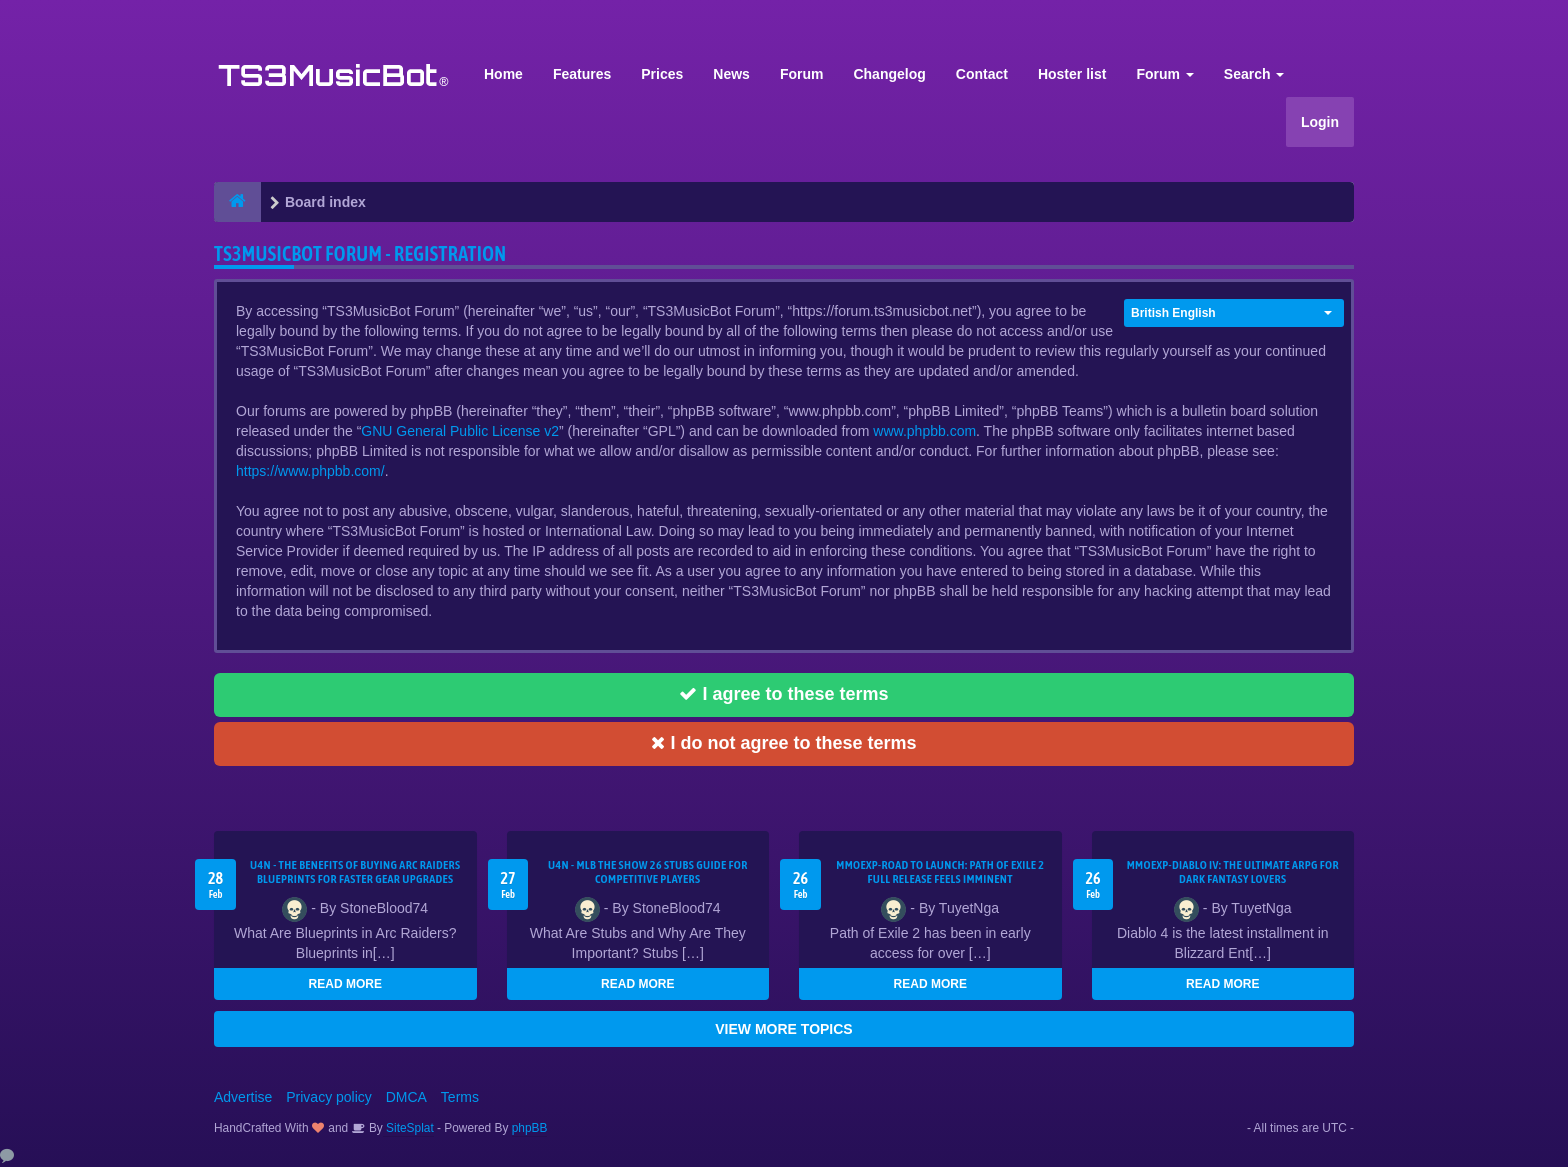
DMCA (406, 1097)
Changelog (889, 74)
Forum (802, 74)
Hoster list (1072, 74)
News (731, 74)
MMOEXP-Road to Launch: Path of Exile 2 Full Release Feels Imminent (940, 872)
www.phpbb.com (924, 431)
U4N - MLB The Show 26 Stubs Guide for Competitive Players (648, 872)
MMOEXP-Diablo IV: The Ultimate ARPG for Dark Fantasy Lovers (1233, 872)
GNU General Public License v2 (460, 431)
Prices (662, 74)
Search (1254, 74)
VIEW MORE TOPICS (783, 1029)
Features (582, 74)
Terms (460, 1097)
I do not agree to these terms (783, 743)
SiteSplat (408, 1128)
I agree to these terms (783, 694)
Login (1320, 122)
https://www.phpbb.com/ (310, 471)
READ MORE (345, 984)
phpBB (530, 1128)
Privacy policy (329, 1097)
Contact (982, 74)
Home (503, 74)
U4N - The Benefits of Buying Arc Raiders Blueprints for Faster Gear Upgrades (355, 872)
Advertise (243, 1097)
